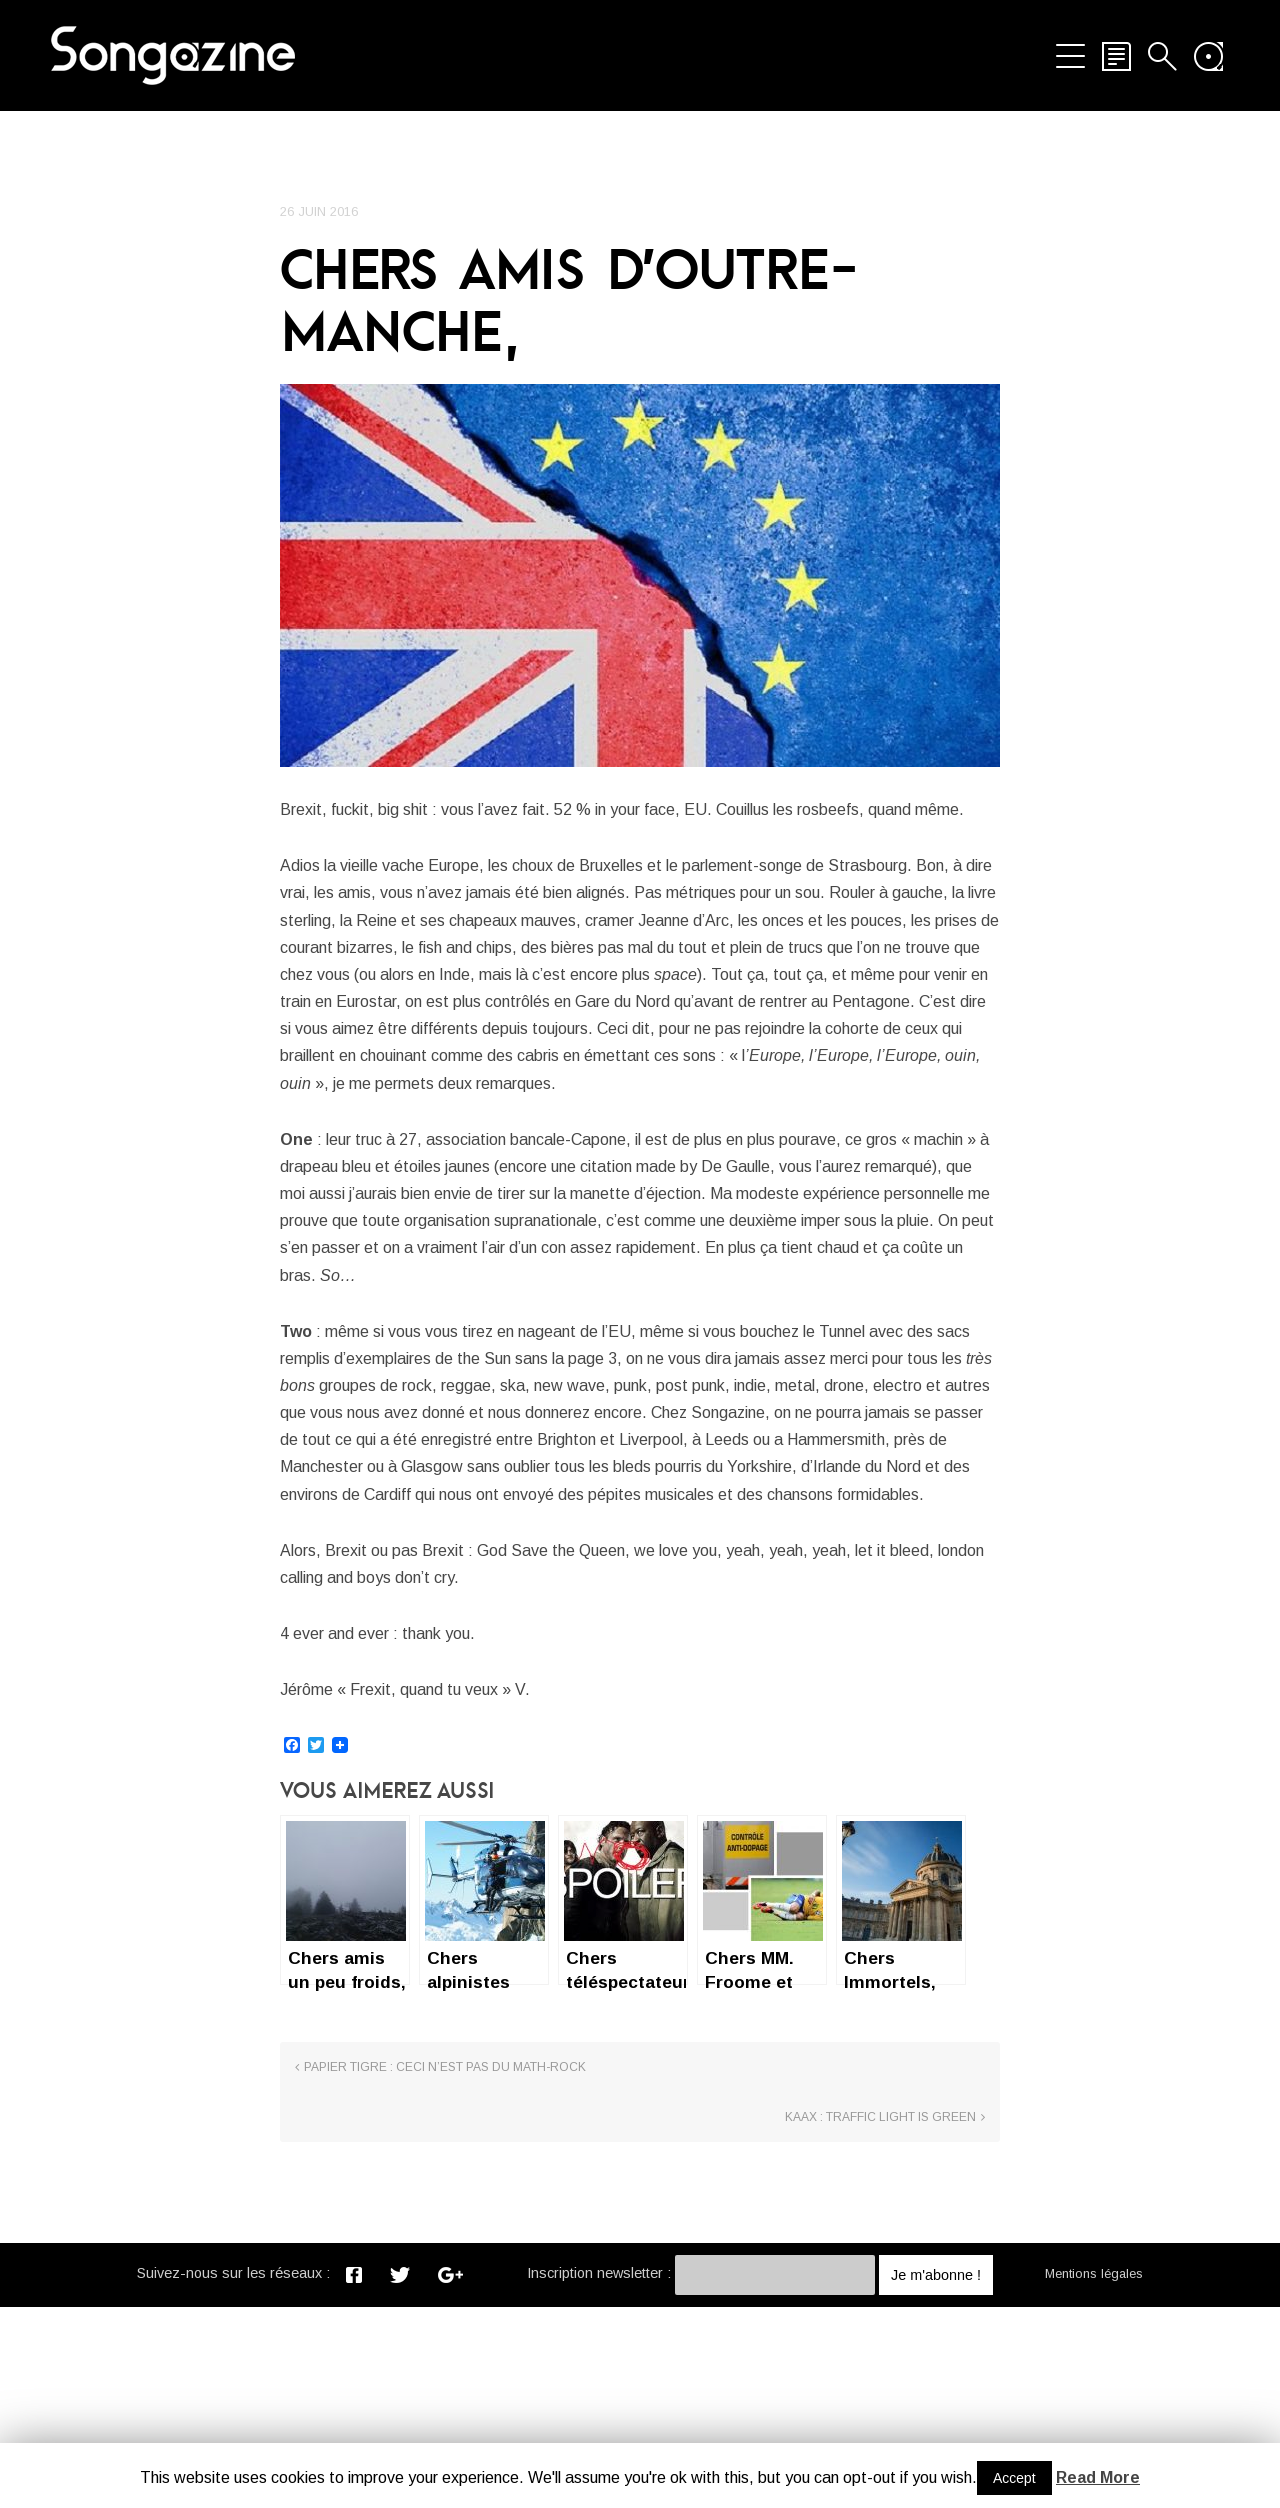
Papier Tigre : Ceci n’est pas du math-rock (445, 2319)
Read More (1098, 2477)
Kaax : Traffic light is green (880, 2319)
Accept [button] (1014, 2478)
